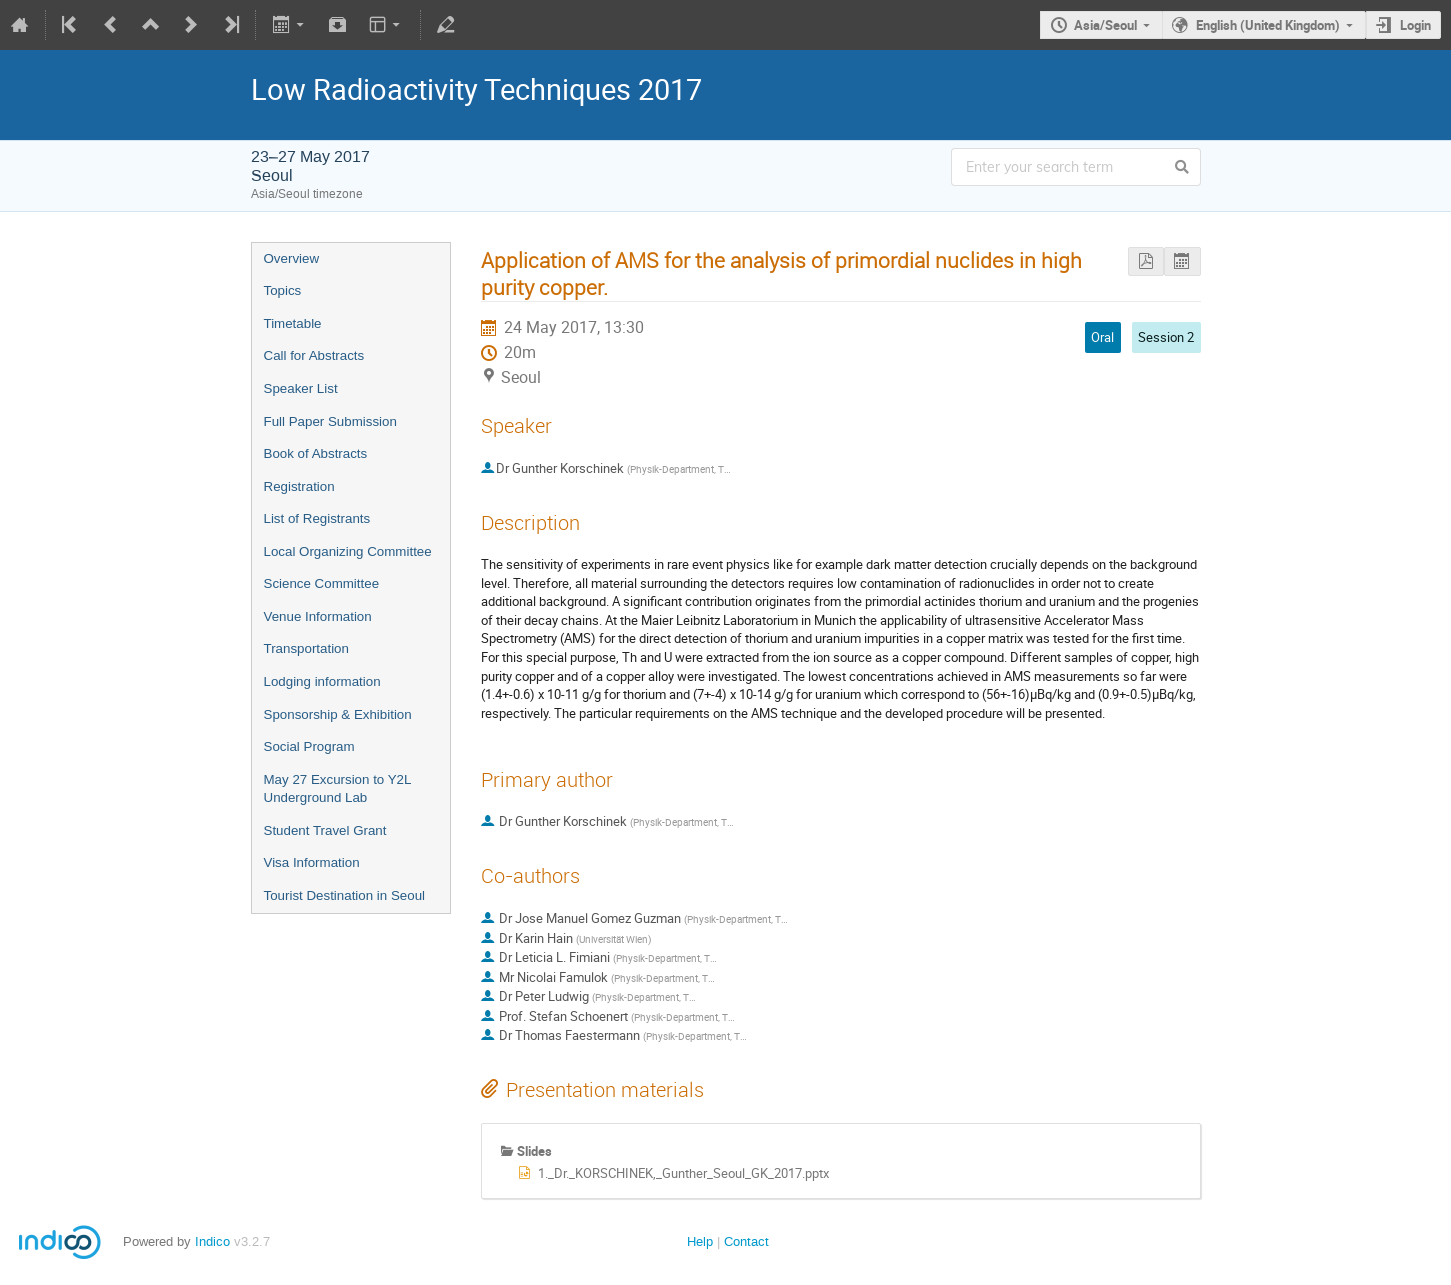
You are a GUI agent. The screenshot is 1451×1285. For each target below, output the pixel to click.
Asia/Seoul (1105, 25)
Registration (299, 486)
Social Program (309, 746)
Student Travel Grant (325, 830)
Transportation (306, 648)
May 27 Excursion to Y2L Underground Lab (337, 789)
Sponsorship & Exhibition (338, 714)
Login (1415, 25)
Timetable (293, 323)
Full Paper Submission (330, 421)
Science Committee (322, 583)
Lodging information (322, 681)
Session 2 (1166, 337)
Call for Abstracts (314, 355)
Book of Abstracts (316, 453)
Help (700, 1241)
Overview (292, 258)
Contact (746, 1241)
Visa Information (312, 862)
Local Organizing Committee (348, 551)
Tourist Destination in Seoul (345, 895)
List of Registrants (317, 518)
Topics (283, 290)
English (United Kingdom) (1268, 25)
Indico (212, 1241)
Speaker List (301, 388)
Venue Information (318, 616)
